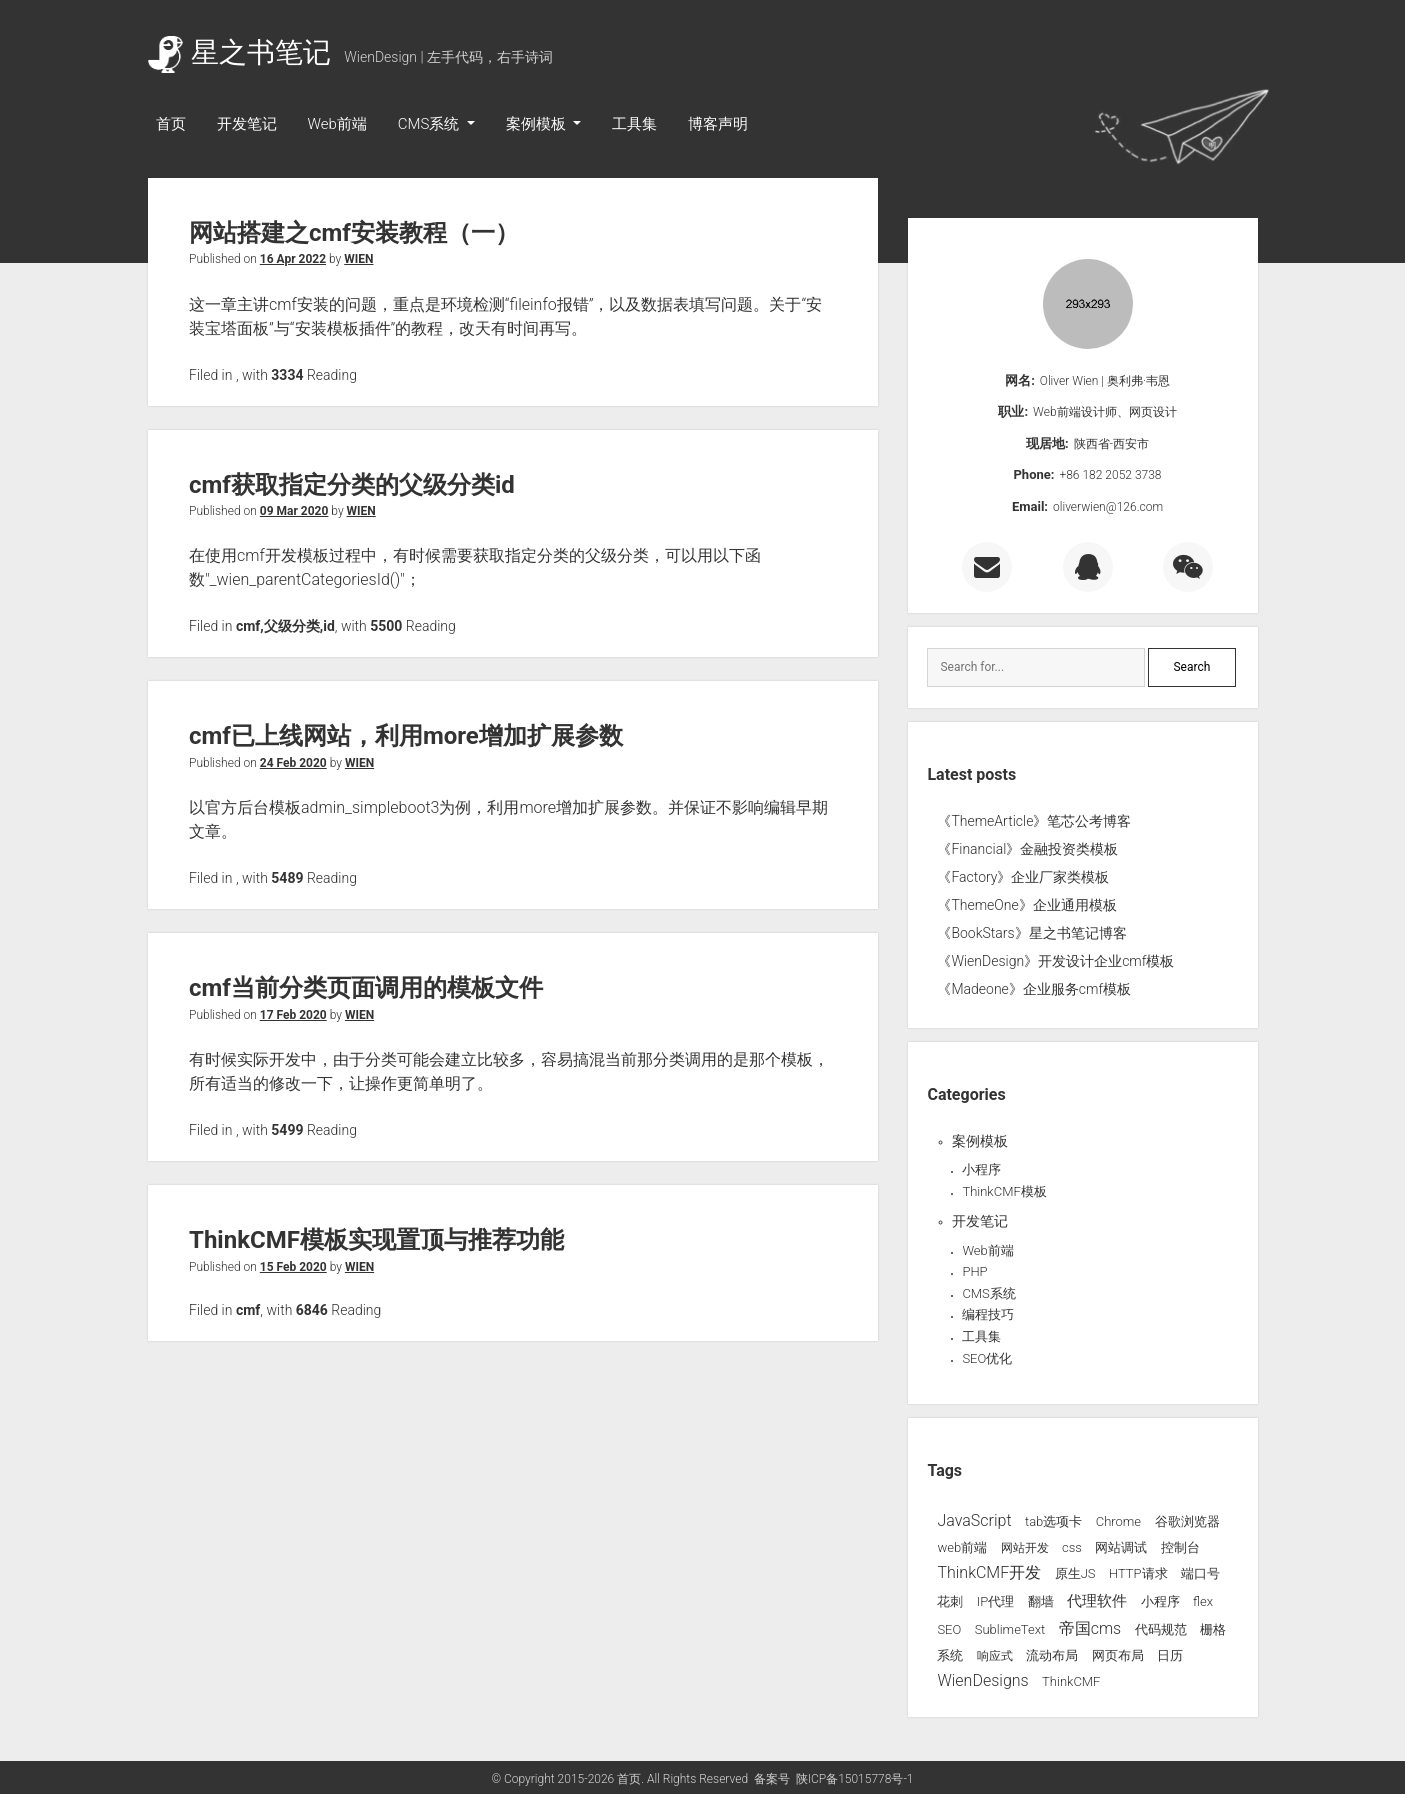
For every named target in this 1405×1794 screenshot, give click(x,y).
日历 (1170, 1655)
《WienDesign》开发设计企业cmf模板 (1055, 961)
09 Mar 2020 (294, 511)
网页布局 (1118, 1655)
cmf (248, 1310)
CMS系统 (430, 124)
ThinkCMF (1071, 1681)
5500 (386, 626)
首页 (171, 124)
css (1072, 1547)
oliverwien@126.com (1108, 507)
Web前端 (337, 124)
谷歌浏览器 (1187, 1521)
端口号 (1200, 1573)
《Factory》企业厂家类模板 (1023, 877)
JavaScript (974, 1520)
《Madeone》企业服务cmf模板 (1034, 989)
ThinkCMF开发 (989, 1572)
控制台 (1180, 1547)
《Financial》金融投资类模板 (1027, 849)
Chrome (1118, 1521)
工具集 (634, 124)
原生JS (1075, 1573)
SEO (949, 1629)
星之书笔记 (239, 52)
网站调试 (1121, 1547)
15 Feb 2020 (293, 1267)
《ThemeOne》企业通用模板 (1026, 905)
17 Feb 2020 (293, 1015)
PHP (974, 1271)
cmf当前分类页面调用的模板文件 (366, 988)
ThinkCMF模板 (1004, 1191)
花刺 (950, 1601)
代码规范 (1161, 1629)
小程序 (981, 1169)
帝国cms (1090, 1628)
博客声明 (718, 124)
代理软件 (1097, 1601)
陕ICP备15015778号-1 (855, 1779)
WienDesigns (982, 1680)
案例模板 (538, 124)
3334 (287, 375)
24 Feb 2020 (293, 763)
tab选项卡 (1053, 1521)
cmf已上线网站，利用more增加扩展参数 (406, 736)
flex (1203, 1601)
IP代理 (995, 1601)
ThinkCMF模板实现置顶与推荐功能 (376, 1240)
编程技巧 (988, 1314)
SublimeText (1010, 1629)
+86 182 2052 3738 (1110, 475)
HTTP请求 (1138, 1573)
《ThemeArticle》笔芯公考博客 (1034, 821)
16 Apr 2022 (293, 259)
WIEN (358, 259)
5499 (287, 1130)
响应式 (995, 1656)
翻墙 (1041, 1601)
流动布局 (1052, 1655)
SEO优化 (987, 1358)
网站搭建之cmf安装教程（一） (354, 233)
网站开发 (1025, 1548)
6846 (312, 1310)
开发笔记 (247, 124)
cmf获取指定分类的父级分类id (352, 485)
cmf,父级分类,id (285, 626)
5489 (287, 878)
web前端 (962, 1547)
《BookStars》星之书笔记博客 (1031, 933)
